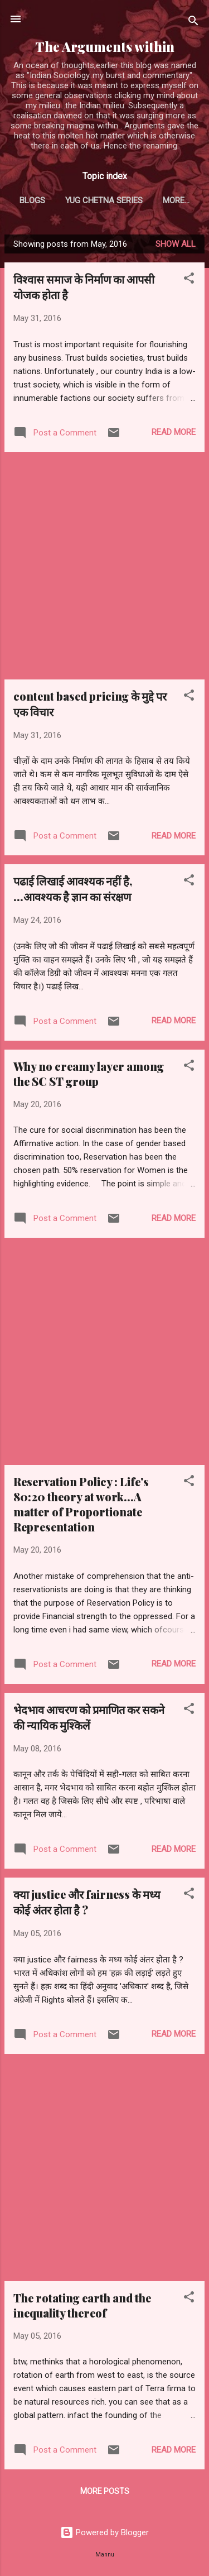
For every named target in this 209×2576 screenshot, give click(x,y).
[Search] (193, 23)
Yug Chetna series (104, 200)
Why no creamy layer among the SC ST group (88, 1074)
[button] (189, 280)
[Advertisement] (104, 566)
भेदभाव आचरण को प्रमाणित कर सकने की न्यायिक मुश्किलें (88, 1717)
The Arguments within (104, 46)
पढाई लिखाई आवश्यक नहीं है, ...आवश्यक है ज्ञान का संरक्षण (73, 888)
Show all (175, 244)
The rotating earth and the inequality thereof (82, 2305)
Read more (174, 432)
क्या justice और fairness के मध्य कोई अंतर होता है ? (87, 1901)
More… (176, 200)
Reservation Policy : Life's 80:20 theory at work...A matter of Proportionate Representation (81, 1504)
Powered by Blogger (104, 2532)
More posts (104, 2491)
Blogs (32, 200)
